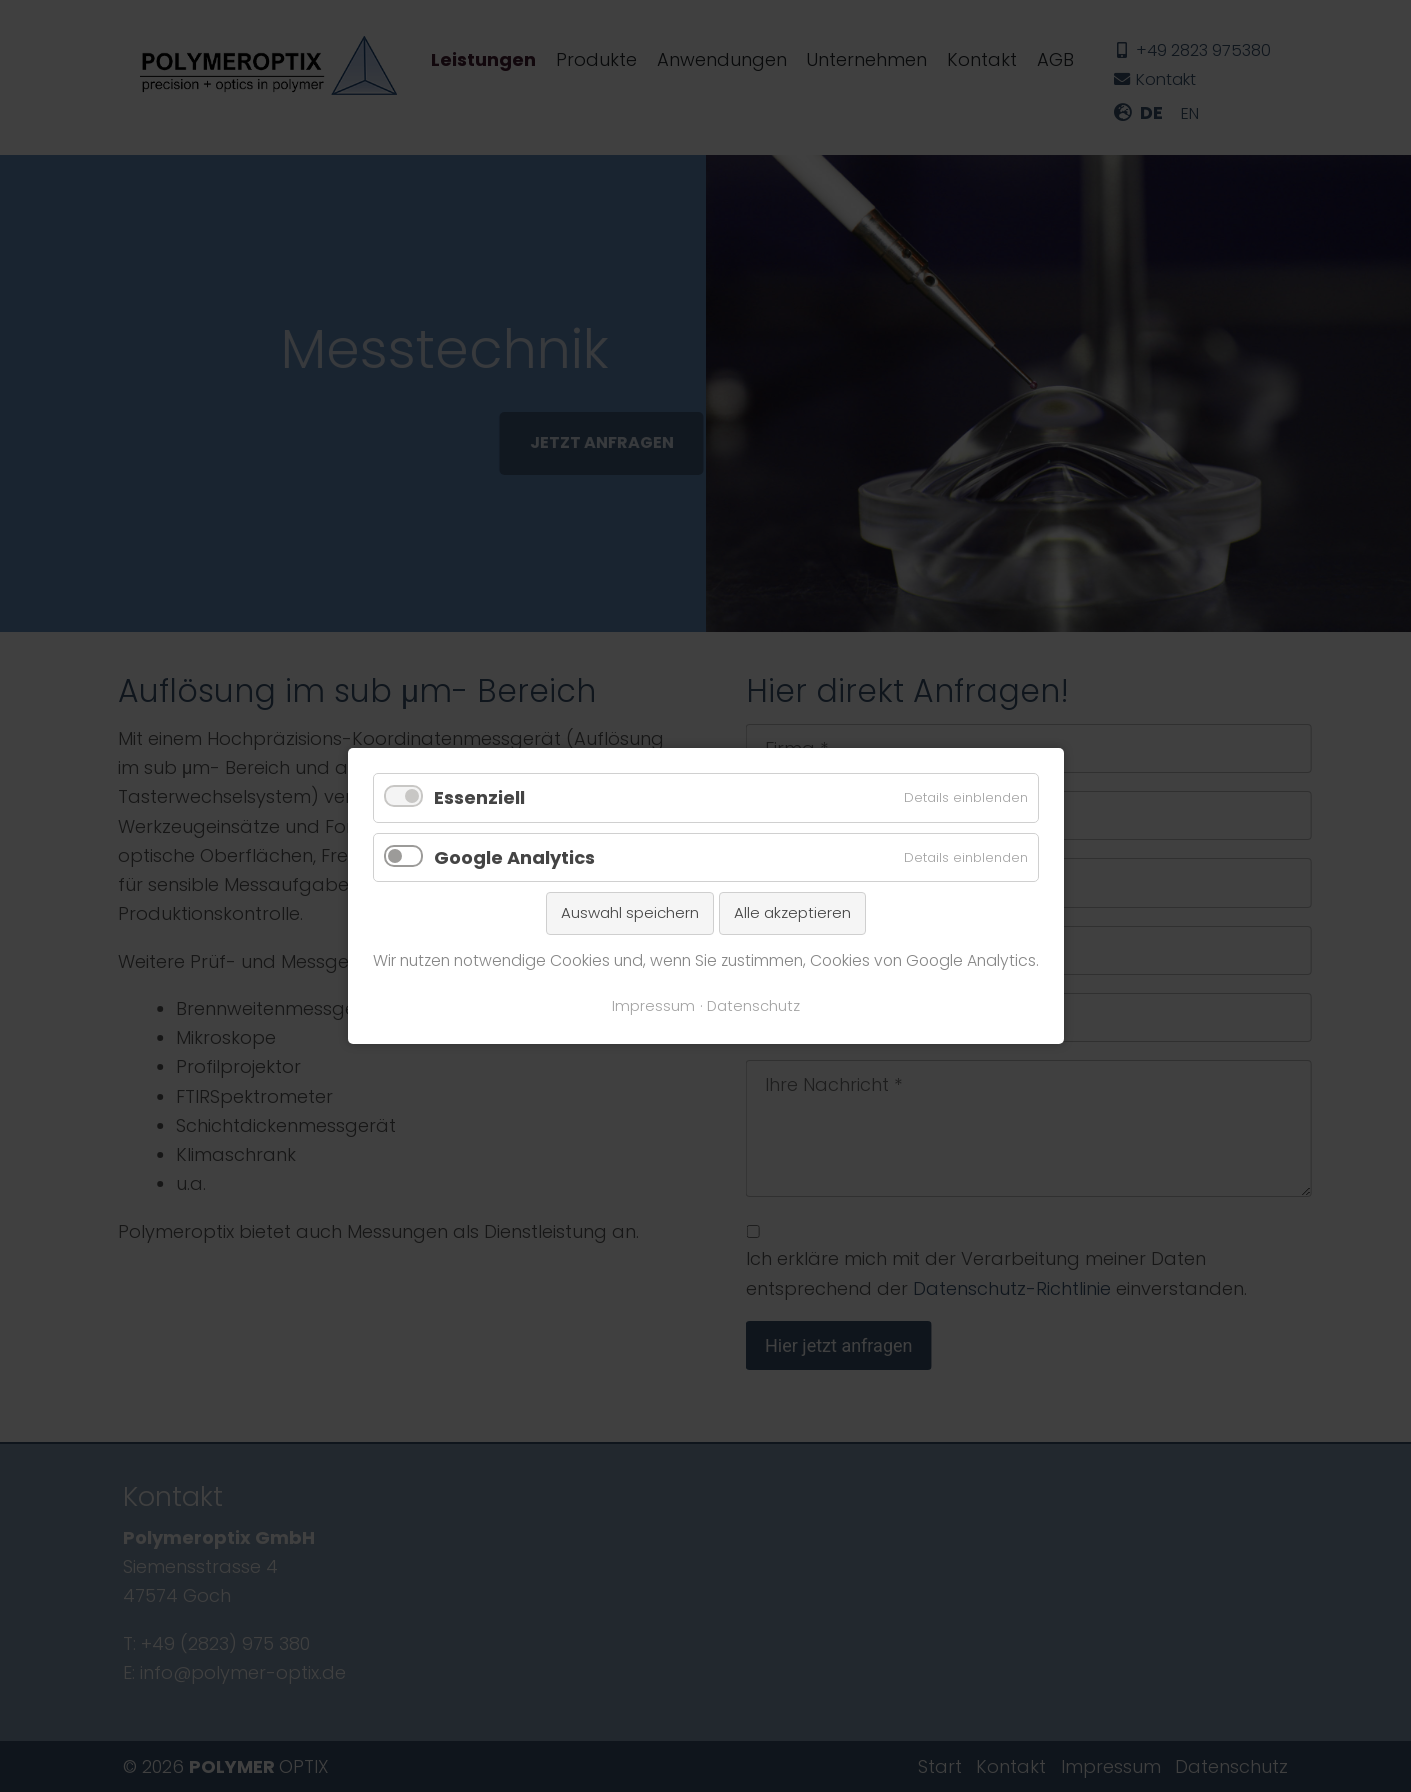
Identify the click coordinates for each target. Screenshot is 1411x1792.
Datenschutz (753, 1006)
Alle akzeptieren (792, 912)
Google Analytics (514, 857)
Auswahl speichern (630, 912)
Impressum (653, 1006)
